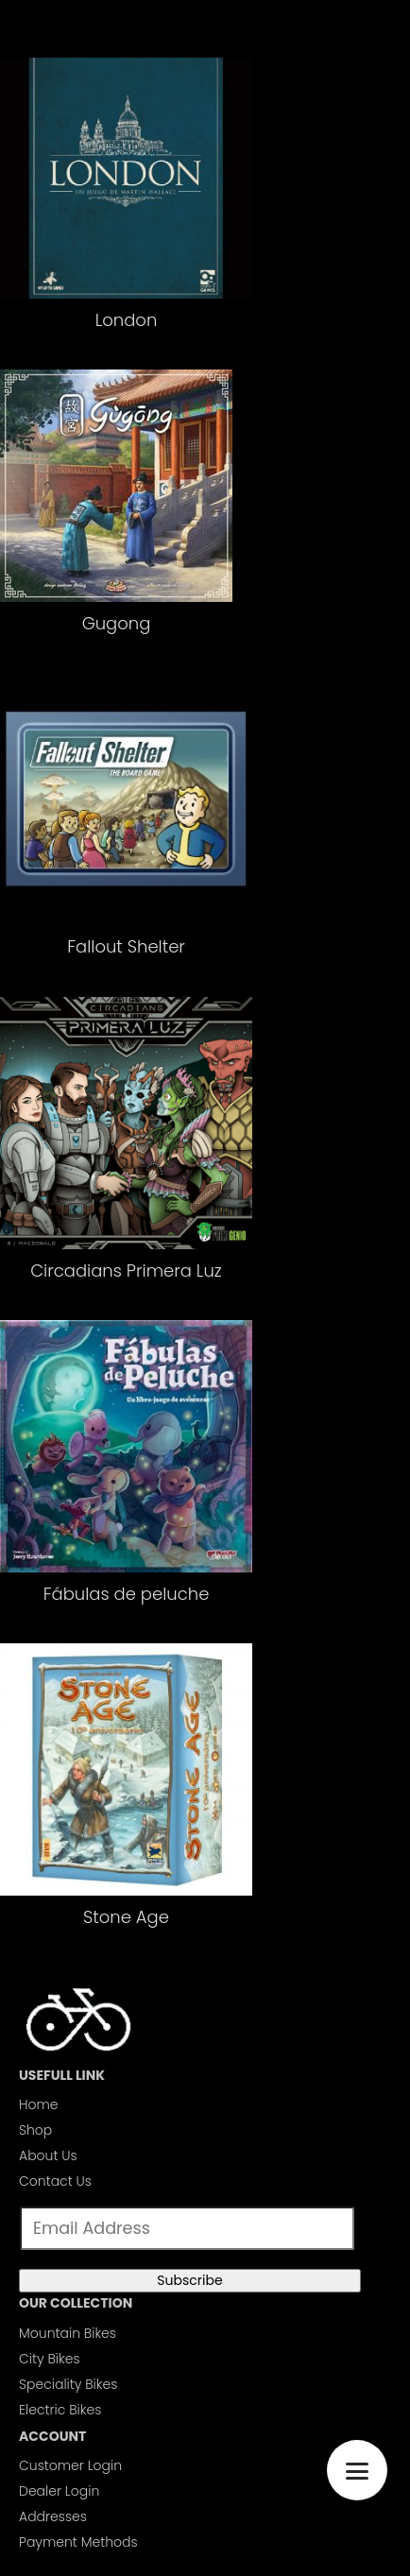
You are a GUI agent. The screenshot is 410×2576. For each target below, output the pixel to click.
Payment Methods (78, 2542)
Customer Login (70, 2465)
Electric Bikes (60, 2409)
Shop (35, 2130)
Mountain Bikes (67, 2333)
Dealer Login (59, 2491)
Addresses (53, 2516)
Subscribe (189, 2280)
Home (39, 2104)
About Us (48, 2155)
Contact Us (55, 2181)
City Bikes (49, 2358)
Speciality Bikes (68, 2384)
